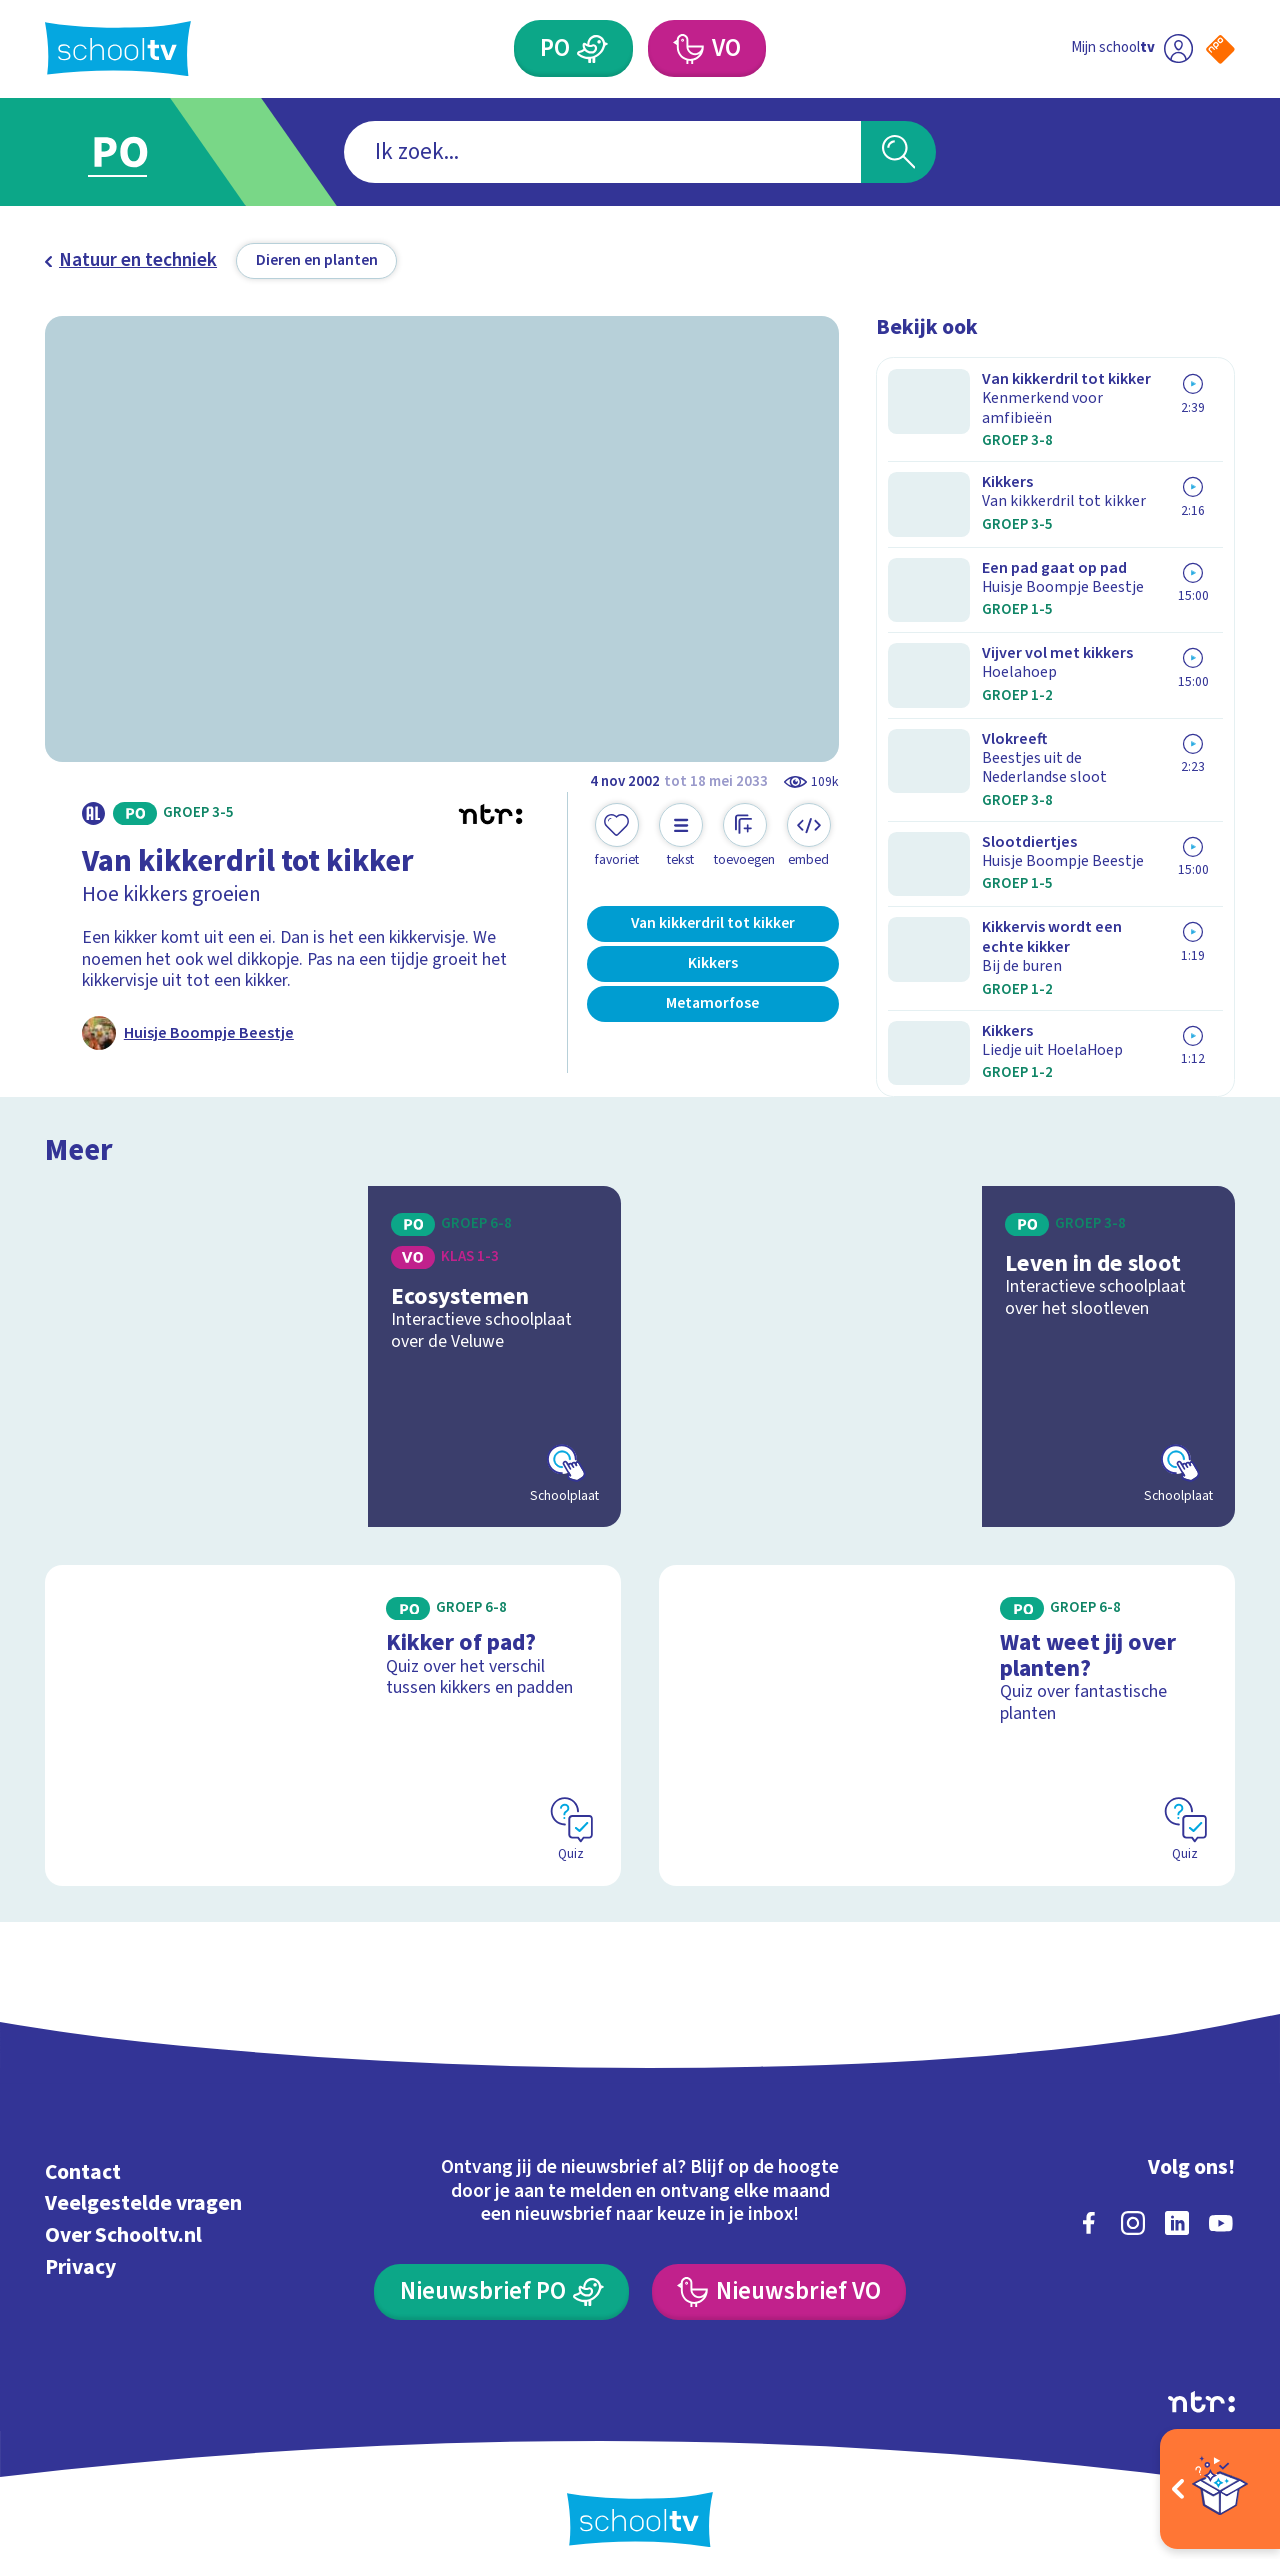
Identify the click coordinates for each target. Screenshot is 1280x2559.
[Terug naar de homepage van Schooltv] (118, 48)
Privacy (80, 2240)
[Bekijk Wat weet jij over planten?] (947, 1698)
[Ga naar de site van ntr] (1201, 2375)
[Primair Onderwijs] (593, 48)
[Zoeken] (898, 152)
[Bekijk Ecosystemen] (333, 1330)
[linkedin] (1177, 2196)
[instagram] (1133, 2196)
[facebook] (1089, 2196)
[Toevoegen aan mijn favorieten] (617, 836)
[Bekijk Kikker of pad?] (333, 1698)
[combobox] (602, 152)
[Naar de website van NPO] (1220, 49)
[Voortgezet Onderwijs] (687, 48)
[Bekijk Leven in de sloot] (947, 1330)
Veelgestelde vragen (143, 2177)
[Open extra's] (1220, 2489)
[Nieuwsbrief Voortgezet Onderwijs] (779, 2265)
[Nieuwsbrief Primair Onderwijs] (501, 2265)
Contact (83, 2145)
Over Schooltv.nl (123, 2208)
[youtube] (1221, 2196)
